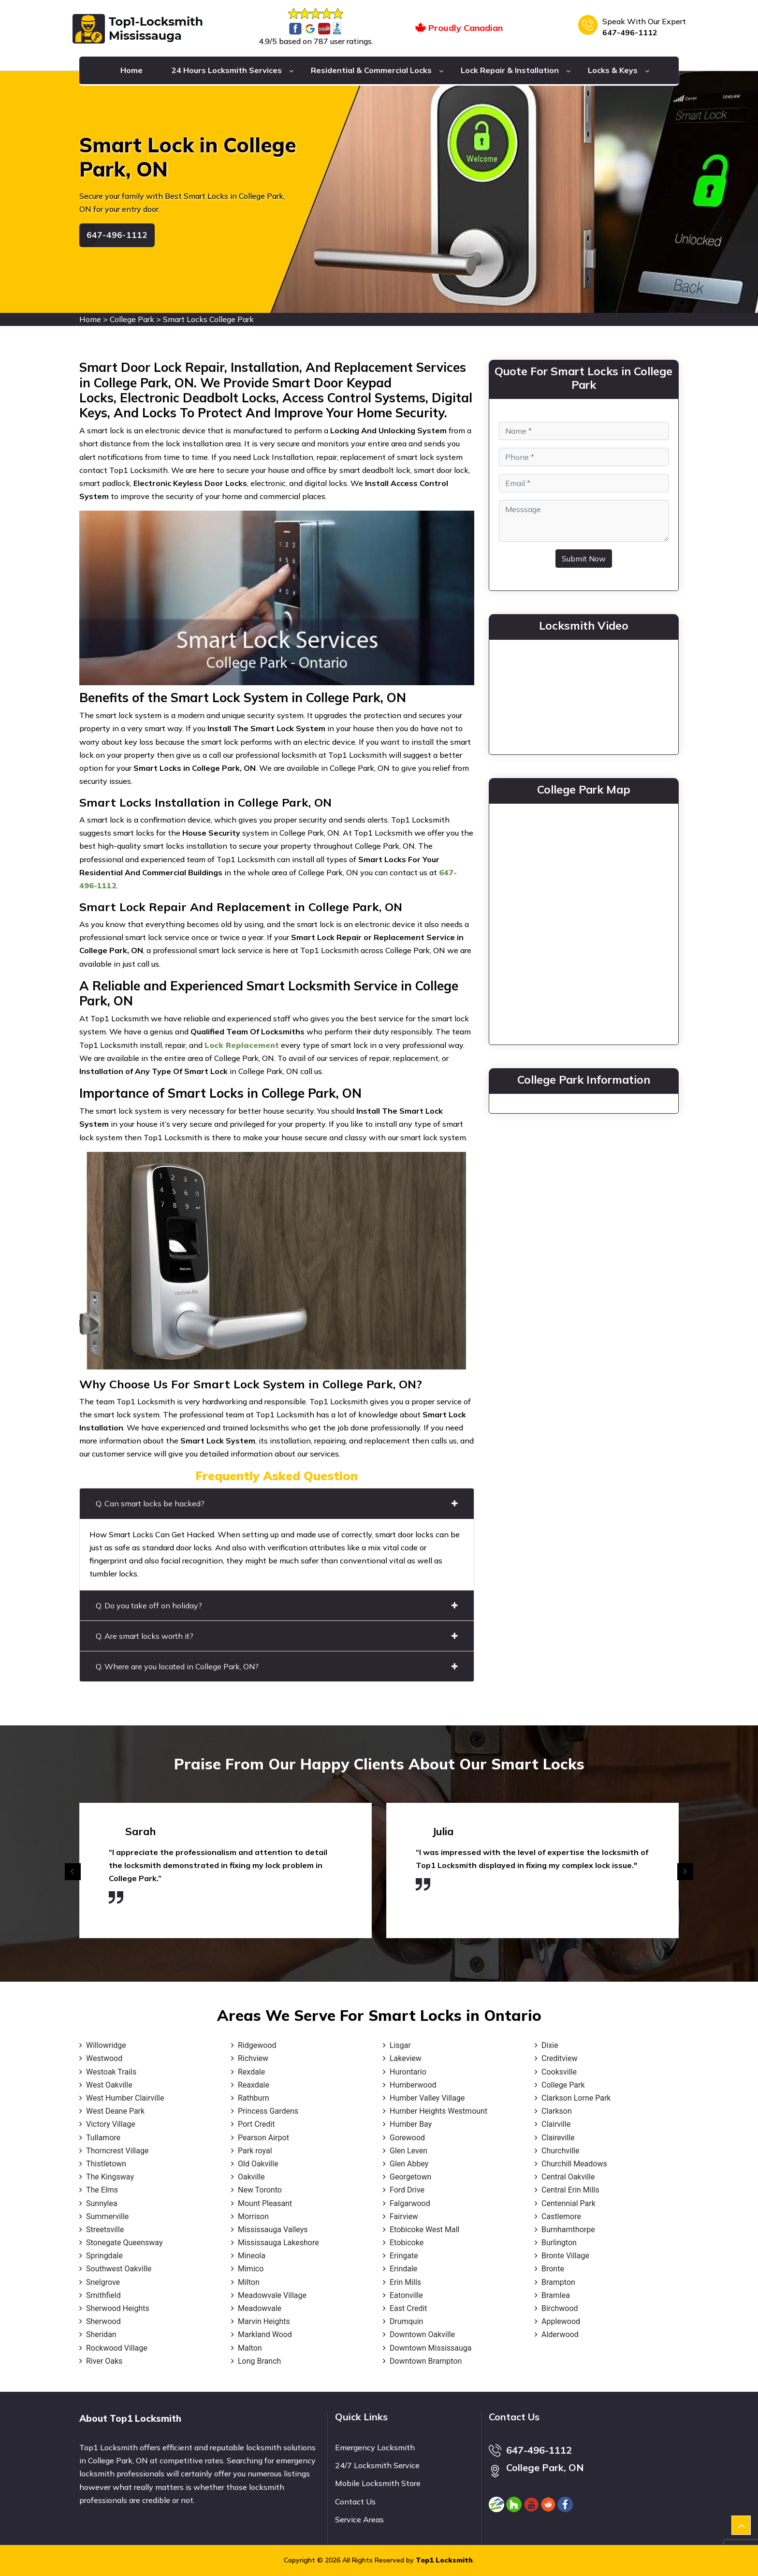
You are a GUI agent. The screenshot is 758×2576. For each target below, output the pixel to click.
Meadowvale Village (272, 2295)
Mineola (251, 2255)
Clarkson (556, 2111)
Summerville (107, 2216)
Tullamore (103, 2137)
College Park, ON (545, 2467)
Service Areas (359, 2519)
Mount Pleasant (265, 2203)
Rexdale (251, 2071)
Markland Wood (265, 2334)
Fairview (404, 2216)
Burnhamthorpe (568, 2229)
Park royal (255, 2150)
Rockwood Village (116, 2348)
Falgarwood (410, 2203)
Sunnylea (101, 2203)
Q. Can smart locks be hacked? (277, 1503)
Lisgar (400, 2045)
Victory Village (110, 2124)
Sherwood (103, 2321)
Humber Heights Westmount (438, 2111)
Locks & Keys (613, 70)
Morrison (253, 2216)
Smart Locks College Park (208, 319)
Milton (249, 2282)
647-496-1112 (629, 32)
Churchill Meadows (574, 2163)
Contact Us (355, 2501)
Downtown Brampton (426, 2361)
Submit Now (584, 558)
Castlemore (561, 2216)
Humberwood (413, 2085)
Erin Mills (405, 2282)
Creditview (559, 2058)
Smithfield (103, 2295)
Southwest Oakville (118, 2268)
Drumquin (406, 2321)
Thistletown (106, 2163)
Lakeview (406, 2058)
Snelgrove (103, 2282)
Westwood (104, 2058)
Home (131, 70)
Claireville (557, 2137)
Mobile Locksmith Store (378, 2483)
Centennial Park (568, 2203)
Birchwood (559, 2308)
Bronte (552, 2268)
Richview (253, 2058)
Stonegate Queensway (124, 2242)
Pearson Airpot (263, 2137)
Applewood (560, 2321)
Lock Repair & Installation (510, 70)
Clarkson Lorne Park (576, 2098)
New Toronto (260, 2189)
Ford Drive (407, 2189)
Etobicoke (406, 2242)
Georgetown (410, 2176)
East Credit (408, 2308)
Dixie (549, 2045)
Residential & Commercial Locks (371, 70)
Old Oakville (258, 2163)
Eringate (404, 2255)
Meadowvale (259, 2308)
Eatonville (406, 2295)
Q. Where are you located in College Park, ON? (277, 1666)
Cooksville (559, 2071)
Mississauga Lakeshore (278, 2242)
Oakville (251, 2176)
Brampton (558, 2282)
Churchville (560, 2150)
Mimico (250, 2268)
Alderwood (560, 2334)
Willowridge (106, 2045)
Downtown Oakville (422, 2334)
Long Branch (259, 2361)
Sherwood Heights (117, 2308)
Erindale (403, 2268)
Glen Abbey (409, 2163)
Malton (250, 2348)
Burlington (559, 2242)
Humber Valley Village (427, 2098)
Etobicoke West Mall (424, 2229)
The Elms (102, 2189)
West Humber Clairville (125, 2098)
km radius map (584, 922)
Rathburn (253, 2098)
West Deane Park (115, 2111)
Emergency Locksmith (375, 2447)
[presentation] (73, 1871)
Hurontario (408, 2071)
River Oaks (104, 2361)
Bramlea (555, 2295)
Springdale (104, 2255)
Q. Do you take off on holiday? (277, 1605)
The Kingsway (110, 2176)
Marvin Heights (264, 2321)
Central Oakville (568, 2176)
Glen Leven (408, 2150)
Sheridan (101, 2334)
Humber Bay (411, 2124)
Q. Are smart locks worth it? (277, 1636)
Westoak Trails (111, 2071)
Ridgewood (257, 2045)
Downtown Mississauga (431, 2348)
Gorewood (407, 2137)
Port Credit (256, 2124)
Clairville (555, 2124)
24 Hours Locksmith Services (227, 70)
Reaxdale (253, 2085)
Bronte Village (565, 2255)
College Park (132, 319)
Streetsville (105, 2229)
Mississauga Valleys (272, 2229)
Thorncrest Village (117, 2150)
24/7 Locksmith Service (377, 2465)
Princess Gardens (268, 2111)
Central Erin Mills (570, 2189)
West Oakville (109, 2085)
